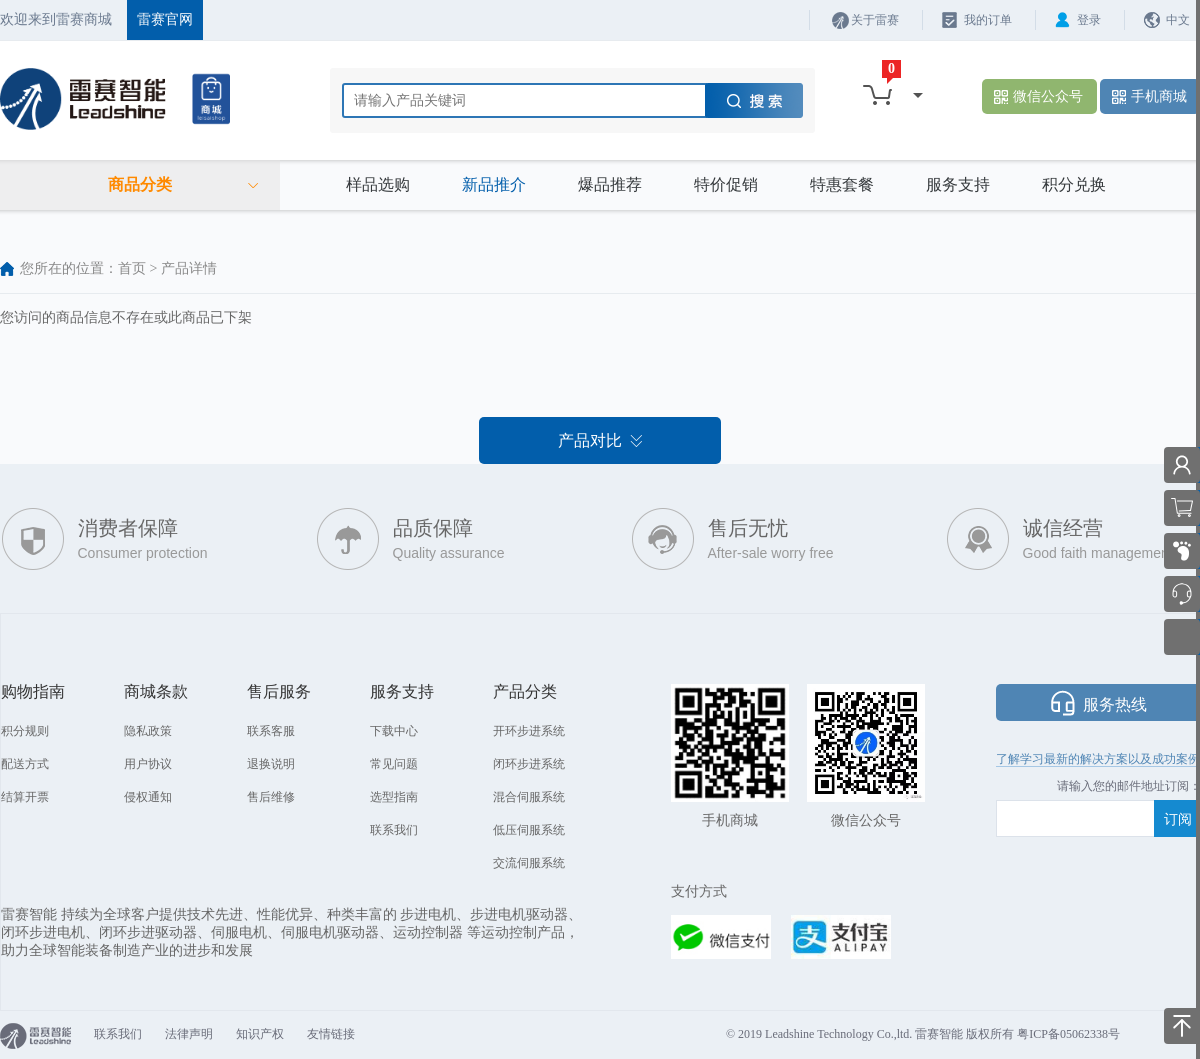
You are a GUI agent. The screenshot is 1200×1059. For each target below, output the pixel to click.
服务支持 (958, 184)
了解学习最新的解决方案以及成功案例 (1098, 759)
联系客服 (271, 731)
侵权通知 (148, 797)
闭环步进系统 (529, 764)
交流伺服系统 (529, 863)
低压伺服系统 (529, 830)
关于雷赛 (875, 20)
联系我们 (394, 830)
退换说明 (271, 764)
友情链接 (331, 1034)
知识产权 (260, 1034)
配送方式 (25, 764)
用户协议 (148, 764)
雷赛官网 (165, 19)
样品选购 (378, 184)
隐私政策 (148, 731)
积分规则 (25, 731)
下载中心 (394, 731)
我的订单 (988, 20)
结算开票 (25, 797)
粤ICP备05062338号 (1068, 1034)
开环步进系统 (529, 731)
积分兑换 (1074, 184)
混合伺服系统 (529, 797)
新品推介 (494, 184)
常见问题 (394, 764)
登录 (1089, 20)
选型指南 (394, 797)
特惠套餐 (842, 184)
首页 (132, 268)
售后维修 (271, 797)
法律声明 (189, 1034)
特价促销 (726, 184)
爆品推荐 (610, 184)
